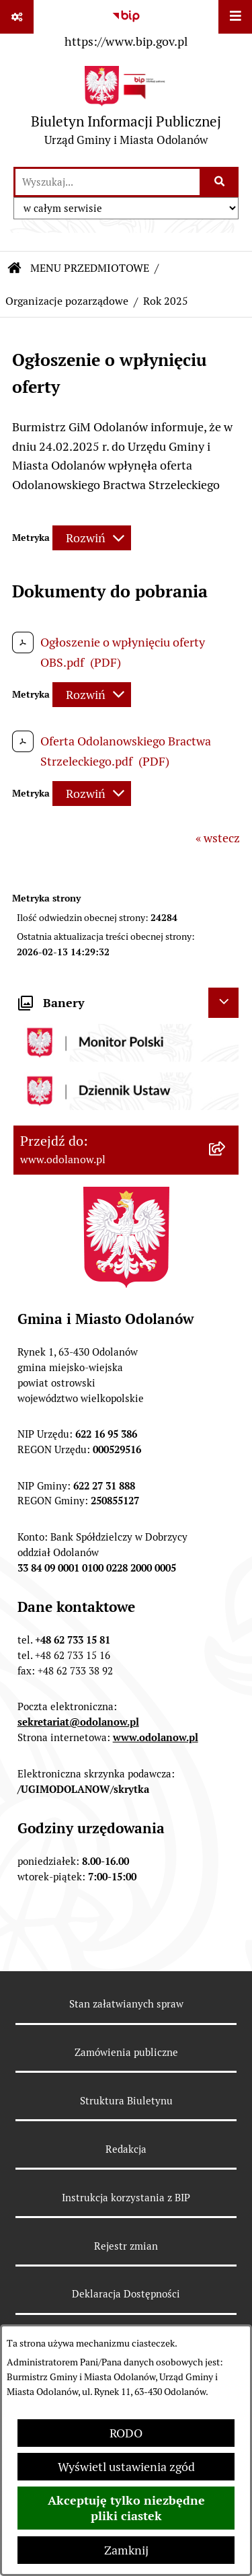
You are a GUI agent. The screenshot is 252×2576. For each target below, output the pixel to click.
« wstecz (218, 838)
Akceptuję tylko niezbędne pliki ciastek (126, 2508)
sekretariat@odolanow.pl (78, 1722)
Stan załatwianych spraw (126, 2003)
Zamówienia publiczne (126, 2052)
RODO (126, 2433)
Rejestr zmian (126, 2246)
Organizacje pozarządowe (66, 301)
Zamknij (126, 2550)
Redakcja (126, 2149)
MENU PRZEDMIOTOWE (89, 268)
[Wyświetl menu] (235, 17)
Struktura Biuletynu (126, 2100)
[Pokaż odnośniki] (17, 17)
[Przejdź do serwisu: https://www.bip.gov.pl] (126, 26)
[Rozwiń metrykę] (91, 537)
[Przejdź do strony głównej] (126, 109)
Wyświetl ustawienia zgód (126, 2466)
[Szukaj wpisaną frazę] (220, 182)
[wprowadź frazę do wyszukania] (107, 182)
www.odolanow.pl (155, 1737)
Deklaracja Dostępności (126, 2293)
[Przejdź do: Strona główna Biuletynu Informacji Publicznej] (14, 268)
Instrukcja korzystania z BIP (126, 2197)
